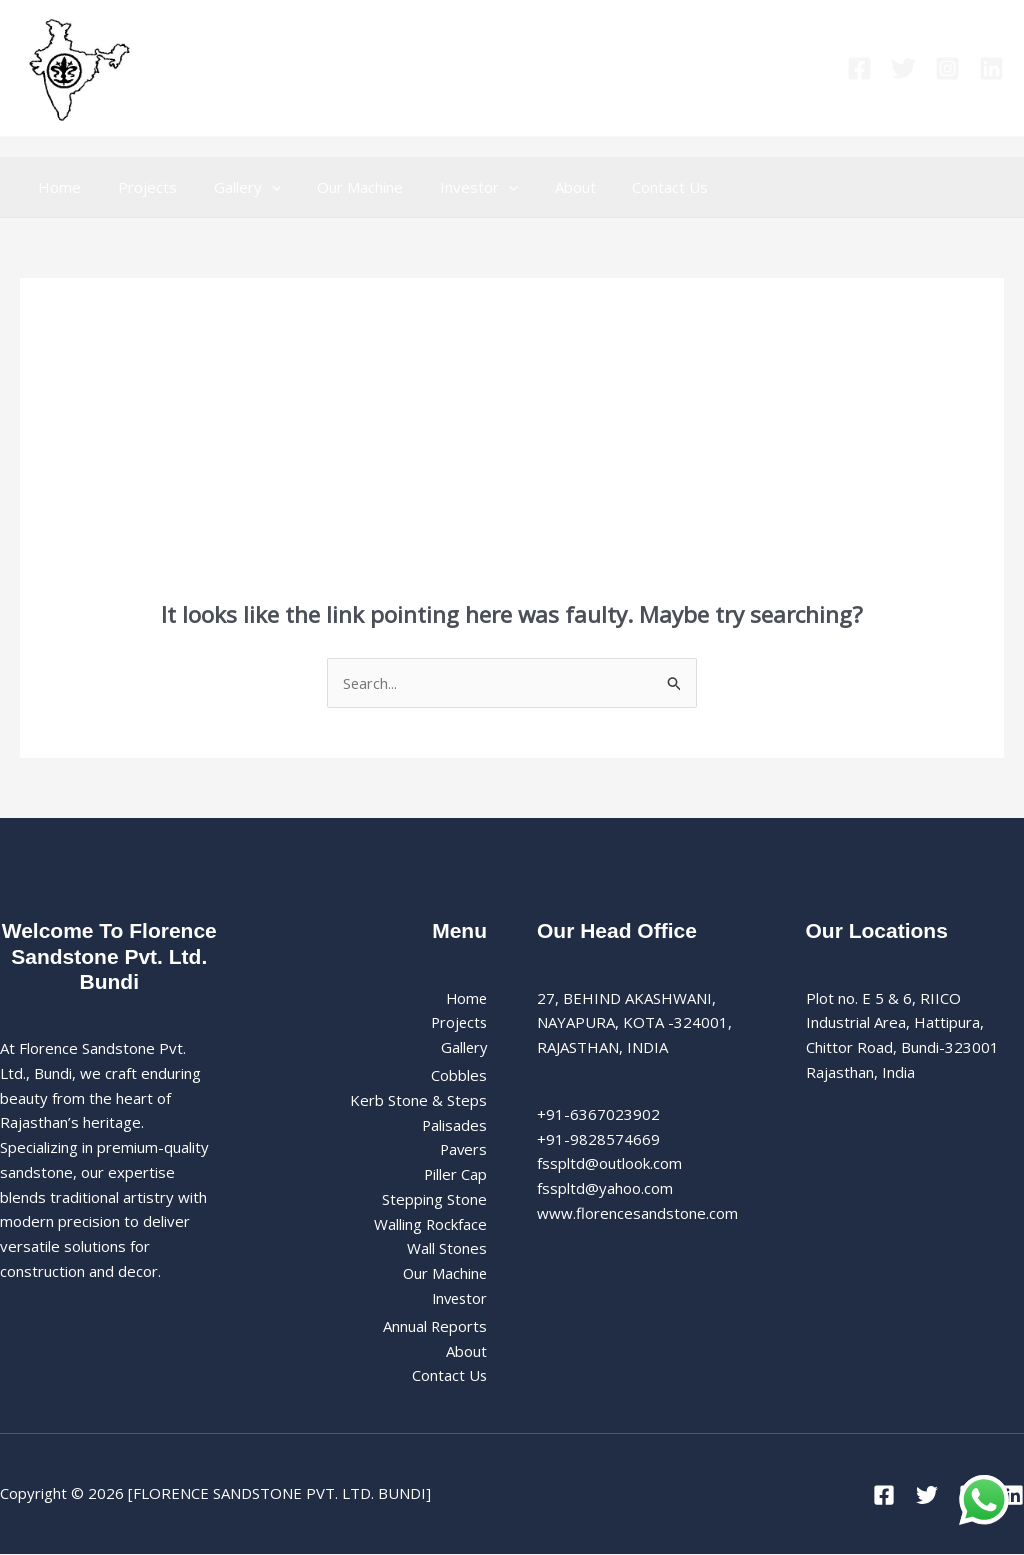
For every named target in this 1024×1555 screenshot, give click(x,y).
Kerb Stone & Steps (418, 1101)
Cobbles (459, 1076)
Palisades (454, 1125)
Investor (449, 187)
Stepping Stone (434, 1200)
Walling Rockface (430, 1224)
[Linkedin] (991, 68)
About (538, 187)
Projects (137, 187)
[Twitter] (903, 68)
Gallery (230, 187)
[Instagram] (947, 68)
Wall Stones (447, 1249)
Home (56, 187)
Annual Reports (434, 1327)
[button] (254, 187)
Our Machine (337, 187)
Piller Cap (455, 1175)
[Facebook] (859, 68)
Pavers (462, 1150)
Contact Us (627, 187)
